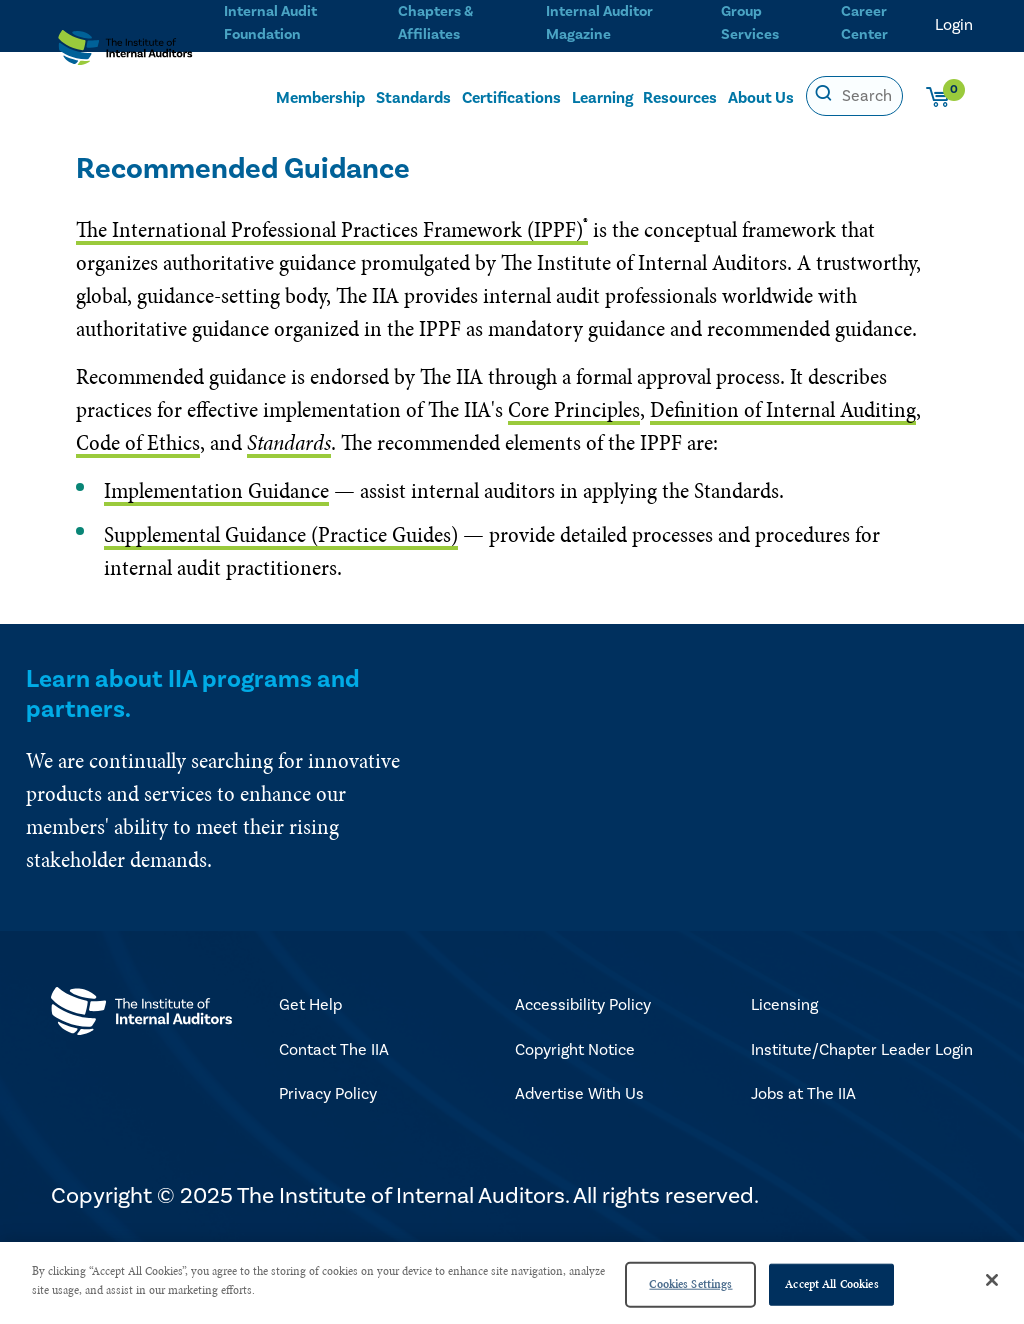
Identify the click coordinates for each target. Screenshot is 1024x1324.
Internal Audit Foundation (262, 21)
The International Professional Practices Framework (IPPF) (332, 229)
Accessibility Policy (583, 1005)
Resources (680, 97)
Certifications (511, 97)
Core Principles (574, 409)
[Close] (992, 1280)
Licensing (784, 1005)
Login (954, 25)
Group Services (746, 21)
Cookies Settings (690, 1284)
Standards (413, 97)
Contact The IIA (334, 1050)
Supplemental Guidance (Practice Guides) (281, 534)
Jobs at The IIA (803, 1094)
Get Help (310, 1005)
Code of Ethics (138, 442)
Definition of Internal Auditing (783, 409)
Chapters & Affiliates (429, 21)
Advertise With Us (579, 1094)
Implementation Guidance (216, 490)
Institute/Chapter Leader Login (862, 1050)
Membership (320, 97)
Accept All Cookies (831, 1284)
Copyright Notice (575, 1050)
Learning (602, 97)
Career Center (862, 21)
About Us (761, 97)
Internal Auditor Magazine (592, 21)
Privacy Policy (328, 1094)
